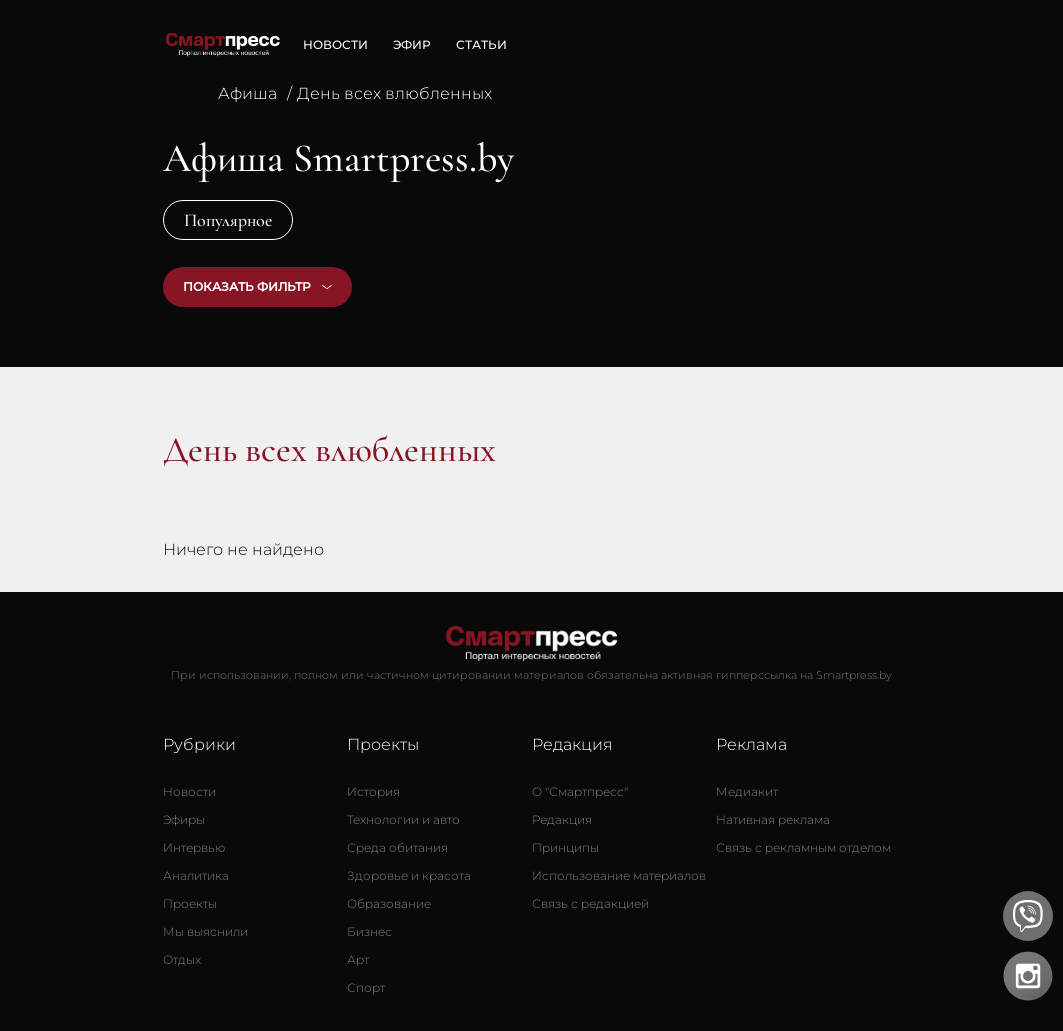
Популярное (228, 220)
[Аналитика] (196, 876)
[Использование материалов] (619, 876)
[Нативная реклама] (773, 820)
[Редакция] (562, 820)
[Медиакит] (747, 792)
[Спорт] (366, 988)
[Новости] (189, 792)
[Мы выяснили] (205, 932)
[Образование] (389, 904)
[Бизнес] (369, 932)
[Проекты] (190, 904)
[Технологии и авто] (403, 820)
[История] (373, 792)
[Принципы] (565, 848)
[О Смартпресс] (580, 792)
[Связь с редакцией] (590, 904)
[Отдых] (182, 960)
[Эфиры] (184, 820)
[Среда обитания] (397, 848)
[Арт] (358, 960)
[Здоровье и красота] (409, 876)
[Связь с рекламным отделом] (803, 848)
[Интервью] (194, 848)
